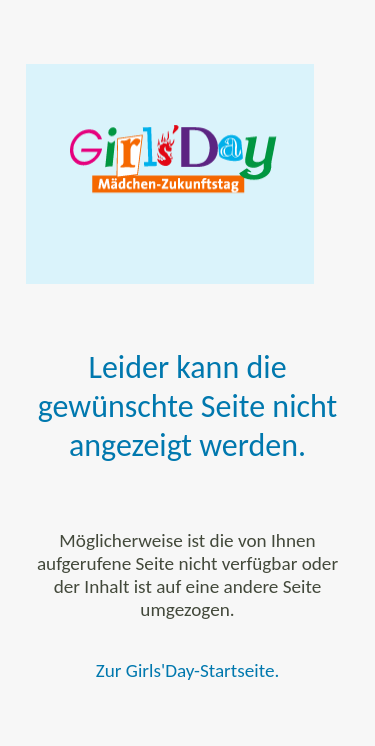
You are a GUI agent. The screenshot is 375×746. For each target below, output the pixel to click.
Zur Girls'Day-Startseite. (188, 670)
